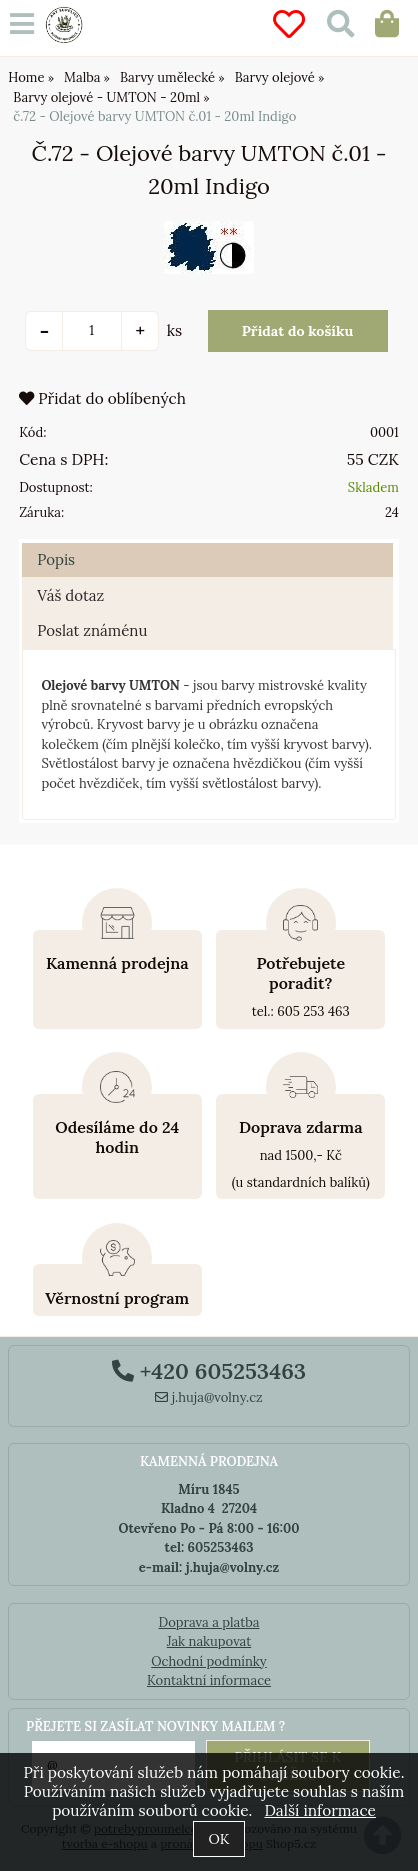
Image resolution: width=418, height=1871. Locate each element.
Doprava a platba (208, 1622)
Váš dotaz (70, 595)
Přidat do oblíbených (102, 398)
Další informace (319, 1810)
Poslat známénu (92, 630)
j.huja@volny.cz (209, 1397)
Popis (56, 559)
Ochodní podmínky (208, 1661)
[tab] (207, 543)
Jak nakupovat (209, 1641)
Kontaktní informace (209, 1680)
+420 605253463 (209, 1371)
